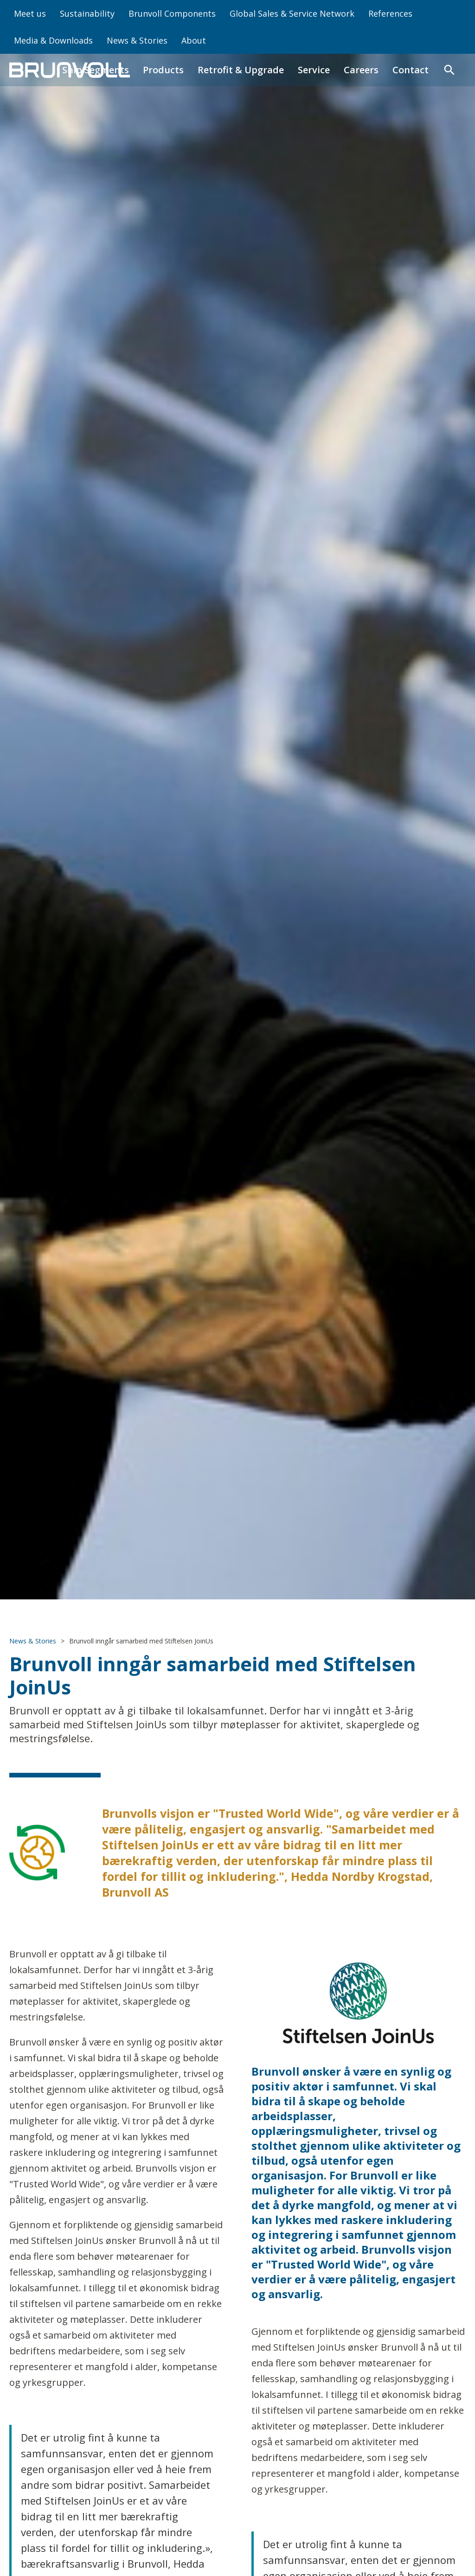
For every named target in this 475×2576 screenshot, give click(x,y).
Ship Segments (95, 70)
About (193, 40)
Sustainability (87, 13)
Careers (361, 70)
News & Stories (137, 40)
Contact (410, 70)
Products (163, 70)
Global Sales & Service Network (292, 13)
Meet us (30, 13)
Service (314, 70)
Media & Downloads (53, 40)
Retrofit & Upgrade (241, 70)
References (390, 13)
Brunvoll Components (172, 13)
